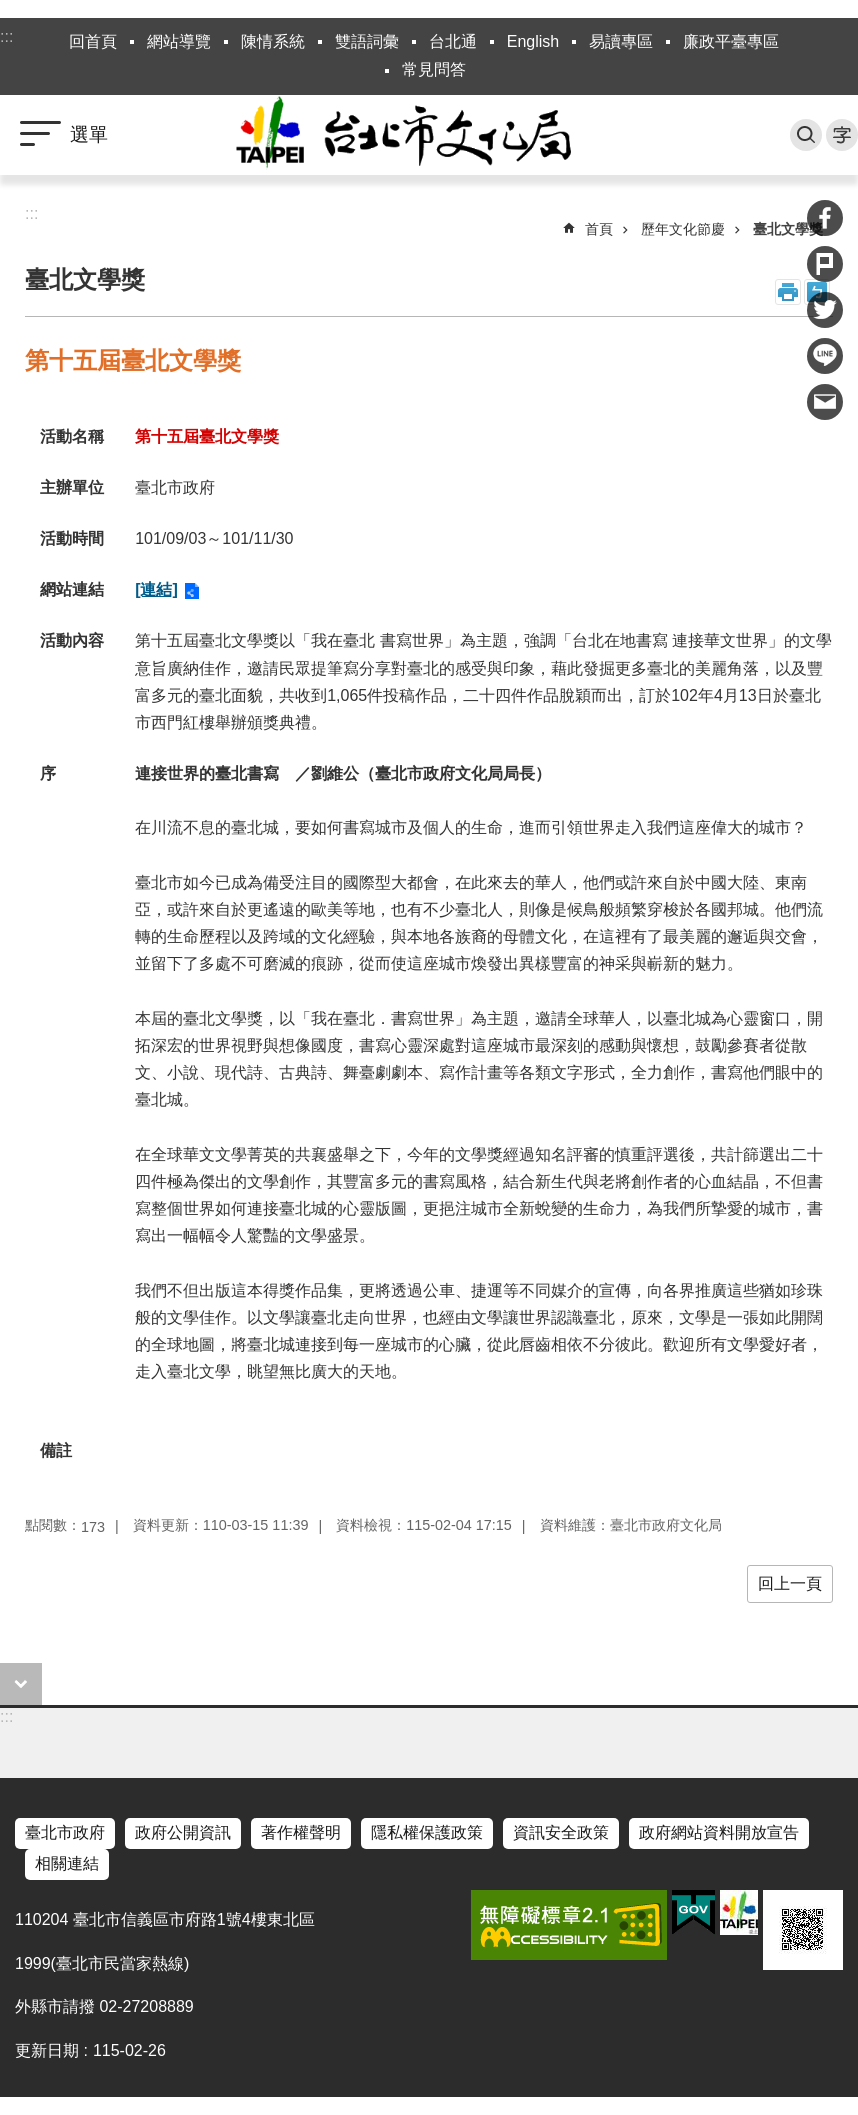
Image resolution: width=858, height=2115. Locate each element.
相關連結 (67, 1863)
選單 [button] (89, 134)
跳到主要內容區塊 (10, 10)
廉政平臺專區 (731, 41)
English (533, 41)
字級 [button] (842, 135)
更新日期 (47, 2050)
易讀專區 (621, 41)
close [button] (21, 1684)
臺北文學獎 (788, 229)
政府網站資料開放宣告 (719, 1832)
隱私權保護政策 (427, 1832)
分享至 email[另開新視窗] (825, 402)
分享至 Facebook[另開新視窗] (825, 218)
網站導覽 (179, 41)
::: (6, 36)
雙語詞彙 (367, 41)
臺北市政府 (65, 1832)
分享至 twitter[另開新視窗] (825, 310)
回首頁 (93, 41)
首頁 (599, 229)
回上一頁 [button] (790, 1583)
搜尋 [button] (806, 135)
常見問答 (434, 69)
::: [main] (31, 213)
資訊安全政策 (561, 1832)
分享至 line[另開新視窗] (825, 356)
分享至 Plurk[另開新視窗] (825, 264)
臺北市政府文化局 (429, 135)
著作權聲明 (301, 1832)
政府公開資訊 (183, 1832)
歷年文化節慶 (683, 229)
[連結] (156, 589)
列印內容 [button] (788, 292)
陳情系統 (273, 41)
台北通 (453, 41)
